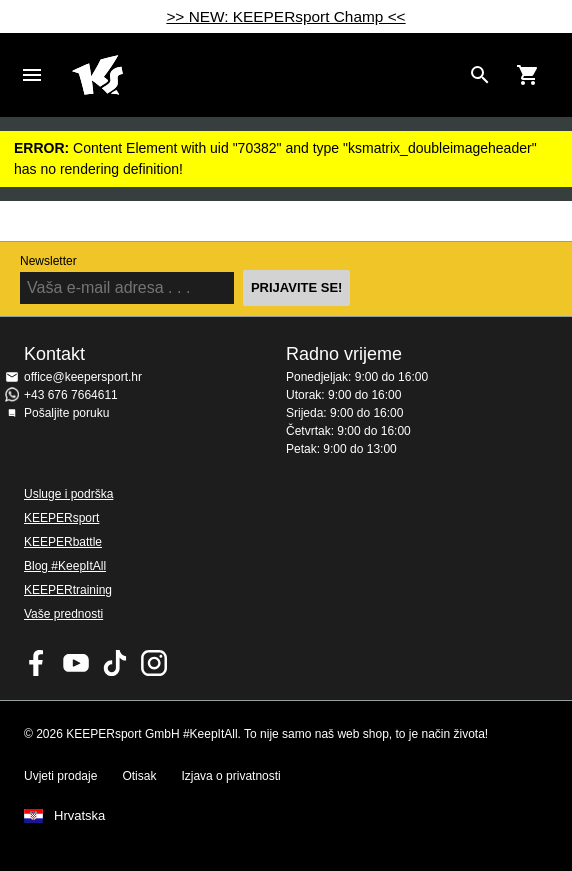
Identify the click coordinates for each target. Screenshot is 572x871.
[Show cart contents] (528, 75)
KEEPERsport (61, 518)
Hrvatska (79, 816)
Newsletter (48, 261)
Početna (266, 75)
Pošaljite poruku (66, 413)
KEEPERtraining (68, 590)
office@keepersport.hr (83, 377)
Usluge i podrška (68, 494)
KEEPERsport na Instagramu (154, 663)
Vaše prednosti (63, 614)
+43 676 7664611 (71, 395)
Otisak (139, 776)
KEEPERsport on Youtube (76, 663)
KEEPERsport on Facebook (37, 663)
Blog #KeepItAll (65, 566)
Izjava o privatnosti (230, 776)
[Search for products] (480, 75)
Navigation (32, 75)
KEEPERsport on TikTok (115, 663)
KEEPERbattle (63, 542)
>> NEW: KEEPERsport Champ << (285, 16)
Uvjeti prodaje (60, 776)
